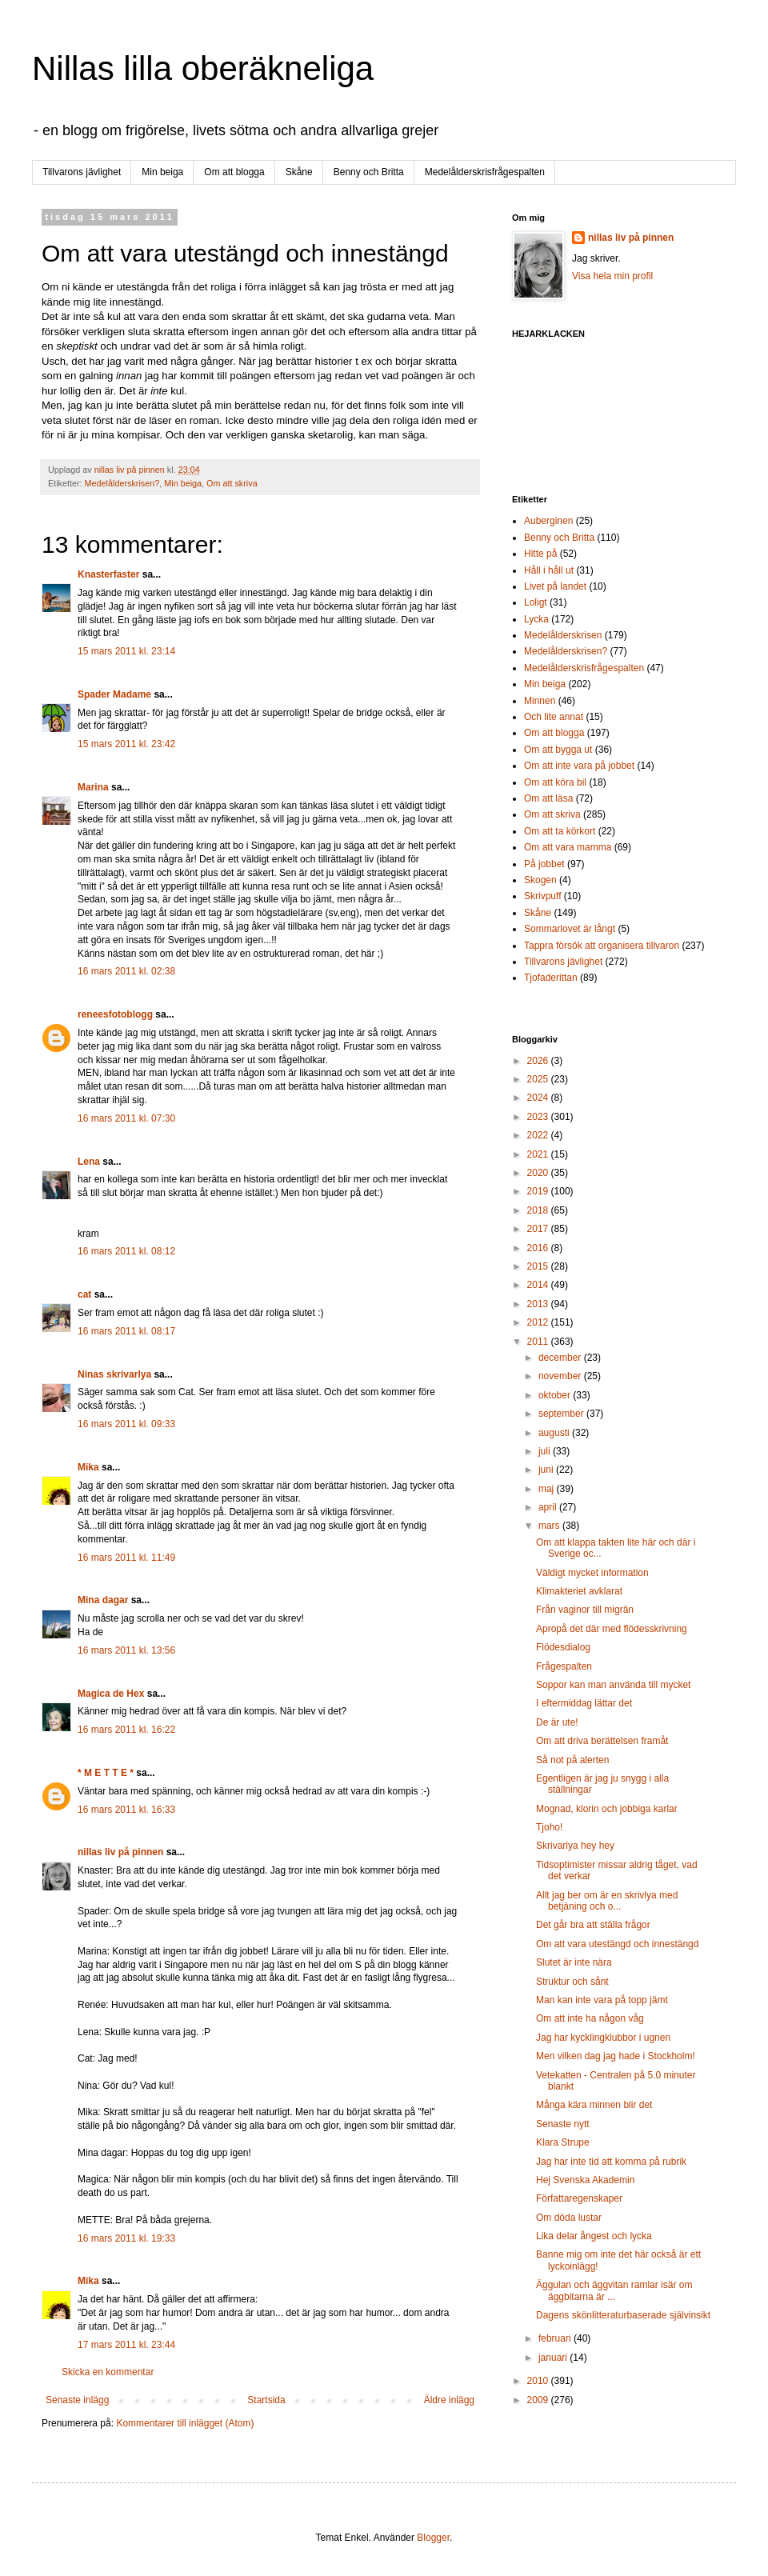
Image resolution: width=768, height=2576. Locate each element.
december (561, 1357)
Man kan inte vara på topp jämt (602, 2000)
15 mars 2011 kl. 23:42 (126, 744)
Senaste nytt (563, 2124)
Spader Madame (114, 694)
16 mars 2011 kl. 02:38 (126, 971)
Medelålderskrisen (563, 635)
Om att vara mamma (567, 847)
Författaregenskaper (579, 2198)
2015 (539, 1266)
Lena (89, 1161)
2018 (539, 1210)
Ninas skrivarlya (114, 1374)
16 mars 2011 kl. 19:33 (126, 2238)
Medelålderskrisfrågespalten (485, 172)
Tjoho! (549, 1827)
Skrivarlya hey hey (575, 1845)
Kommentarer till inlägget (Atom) (185, 2423)
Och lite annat (553, 716)
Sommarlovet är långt (569, 928)
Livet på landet (555, 586)
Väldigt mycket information (592, 1572)
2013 (539, 1304)
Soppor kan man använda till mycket (613, 1684)
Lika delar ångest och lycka (594, 2236)
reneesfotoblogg (115, 1014)
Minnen (539, 700)
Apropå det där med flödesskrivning (611, 1628)
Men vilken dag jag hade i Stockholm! (615, 2056)
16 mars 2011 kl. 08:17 (126, 1331)
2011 (539, 1341)
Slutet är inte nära (574, 1962)
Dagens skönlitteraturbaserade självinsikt (623, 2315)
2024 (539, 1097)
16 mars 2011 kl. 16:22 (126, 1729)
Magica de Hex (111, 1693)
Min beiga (162, 172)
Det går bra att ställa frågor (593, 1924)
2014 (539, 1284)
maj (547, 1488)
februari (556, 2338)
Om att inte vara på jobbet (579, 765)
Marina (93, 787)
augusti (555, 1432)
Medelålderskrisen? (122, 483)
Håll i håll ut (549, 570)
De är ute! (557, 1722)
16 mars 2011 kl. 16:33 (126, 1809)
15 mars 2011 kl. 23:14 (126, 651)
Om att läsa (548, 798)
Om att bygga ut (558, 749)
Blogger (433, 2537)
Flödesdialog (563, 1647)
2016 (539, 1248)
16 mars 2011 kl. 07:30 (126, 1118)
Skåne (299, 172)
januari (554, 2357)
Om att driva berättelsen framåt (602, 1740)
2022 (539, 1135)
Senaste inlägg (77, 2400)
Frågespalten (564, 1666)
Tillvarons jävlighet (81, 172)
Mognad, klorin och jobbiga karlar (607, 1808)
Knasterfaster (108, 574)
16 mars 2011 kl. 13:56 (126, 1650)
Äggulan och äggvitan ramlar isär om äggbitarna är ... (614, 2290)
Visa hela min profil (612, 276)
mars (550, 1525)
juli (545, 1451)
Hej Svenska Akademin (585, 2180)
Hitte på (540, 553)
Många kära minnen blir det (594, 2104)
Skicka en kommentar (108, 2372)
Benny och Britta (369, 172)
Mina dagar (103, 1600)
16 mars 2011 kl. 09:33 (126, 1424)
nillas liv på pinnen (120, 1852)
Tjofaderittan (551, 977)
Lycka (536, 619)
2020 (539, 1172)
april (548, 1507)
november (561, 1376)
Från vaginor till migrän (585, 1609)
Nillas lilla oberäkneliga (203, 68)
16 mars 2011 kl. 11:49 (126, 1557)
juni (547, 1469)
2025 (539, 1079)
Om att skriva (232, 483)
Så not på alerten (572, 1760)
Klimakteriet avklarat (579, 1591)
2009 (539, 2400)
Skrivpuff (542, 896)
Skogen (540, 880)
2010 (539, 2380)
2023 (539, 1116)
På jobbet (544, 864)
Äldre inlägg (449, 2400)
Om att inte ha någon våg (590, 2018)
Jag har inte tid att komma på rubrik (611, 2161)
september (562, 1413)
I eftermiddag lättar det (584, 1703)
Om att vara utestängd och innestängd (617, 1944)
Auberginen (548, 520)
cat (84, 1294)
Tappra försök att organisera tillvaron (601, 945)
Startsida (266, 2400)
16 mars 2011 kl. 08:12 (126, 1251)
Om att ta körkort (559, 831)
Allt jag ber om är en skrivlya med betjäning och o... (607, 1901)
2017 (539, 1228)
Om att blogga (234, 172)
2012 (539, 1322)
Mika (88, 1467)
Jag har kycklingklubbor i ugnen (603, 2037)
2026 (539, 1060)
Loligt (535, 602)
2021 (539, 1154)
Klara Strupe (563, 2142)
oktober (555, 1395)
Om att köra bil (555, 782)
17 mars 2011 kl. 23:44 (126, 2344)
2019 (539, 1191)
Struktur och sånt (572, 1981)
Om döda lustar (569, 2217)
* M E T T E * (106, 1772)
